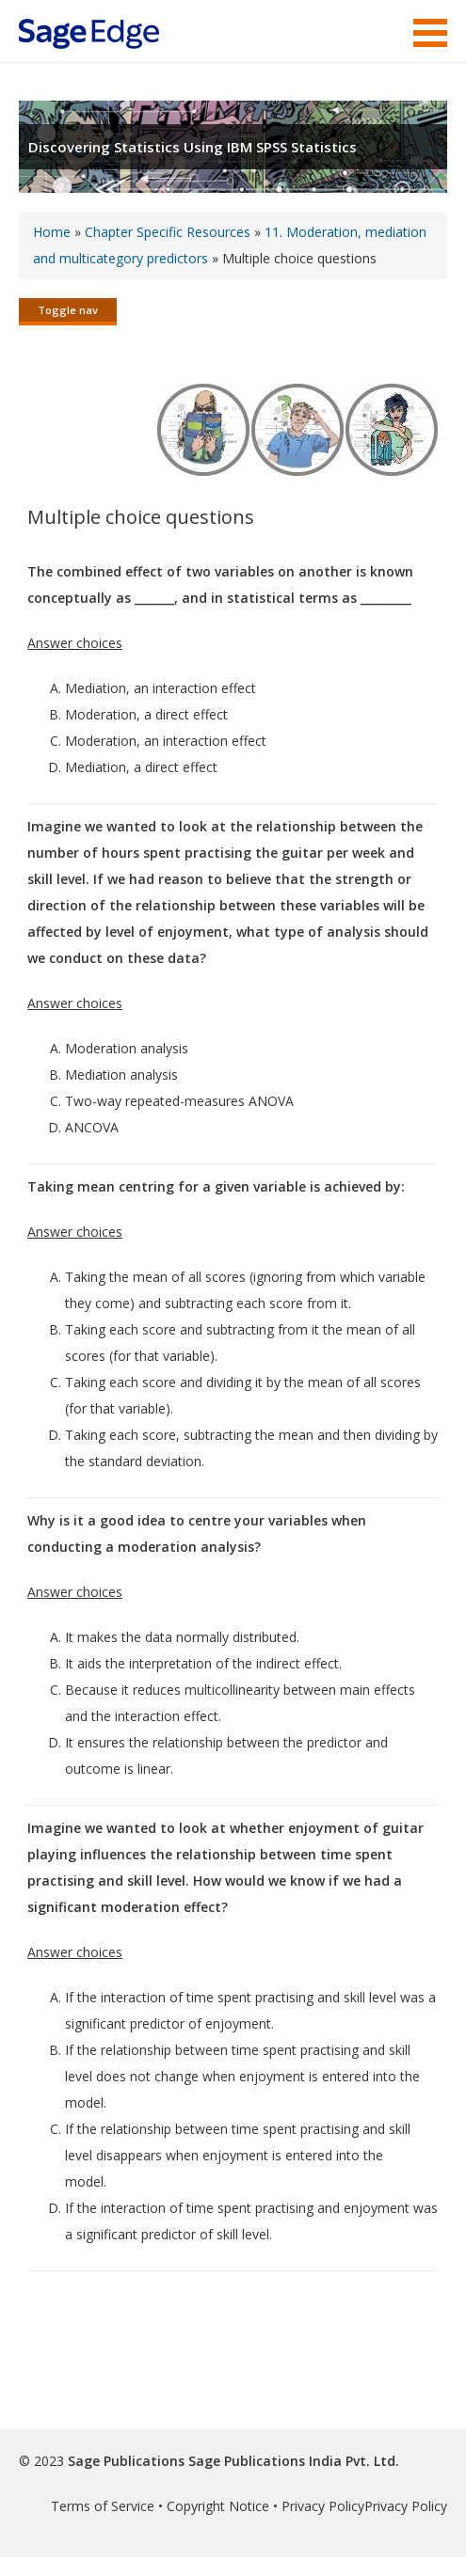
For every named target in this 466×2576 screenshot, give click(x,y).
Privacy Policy (322, 2506)
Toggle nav (68, 310)
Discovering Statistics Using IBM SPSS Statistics (192, 146)
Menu (430, 33)
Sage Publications (126, 2461)
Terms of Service (102, 2506)
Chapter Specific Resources (167, 232)
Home (52, 232)
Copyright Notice (218, 2506)
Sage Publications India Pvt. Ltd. (292, 2461)
